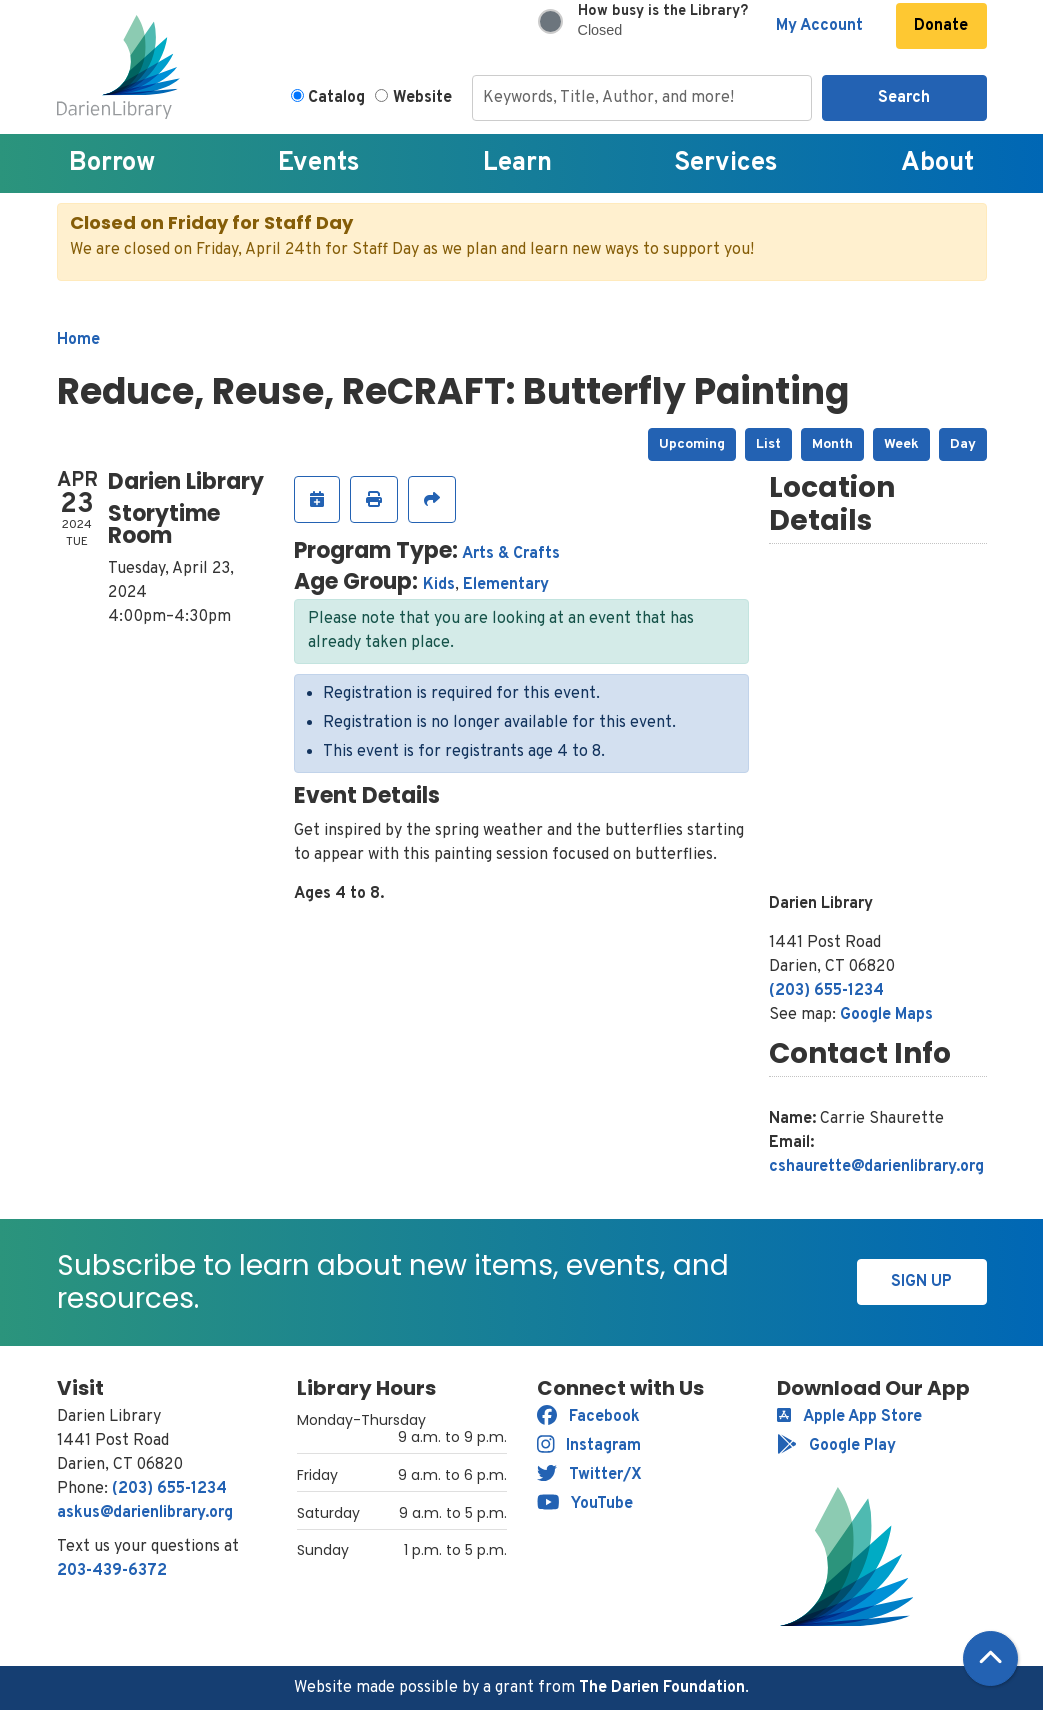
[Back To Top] (990, 1658)
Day (963, 444)
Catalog (336, 98)
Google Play (836, 1446)
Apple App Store (849, 1417)
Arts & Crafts (511, 554)
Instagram (589, 1446)
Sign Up (921, 1282)
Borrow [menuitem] (112, 163)
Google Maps (886, 1015)
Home (78, 340)
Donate (941, 26)
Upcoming (692, 444)
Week (901, 444)
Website (422, 98)
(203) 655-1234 (826, 991)
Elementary (506, 585)
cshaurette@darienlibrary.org (876, 1167)
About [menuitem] (937, 163)
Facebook (588, 1417)
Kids (439, 585)
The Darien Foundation (662, 1688)
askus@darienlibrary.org (145, 1513)
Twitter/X (589, 1475)
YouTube (585, 1504)
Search (904, 98)
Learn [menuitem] (517, 163)
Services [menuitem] (726, 163)
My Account (819, 26)
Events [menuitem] (319, 163)
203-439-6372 (112, 1571)
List (768, 444)
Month (832, 444)
